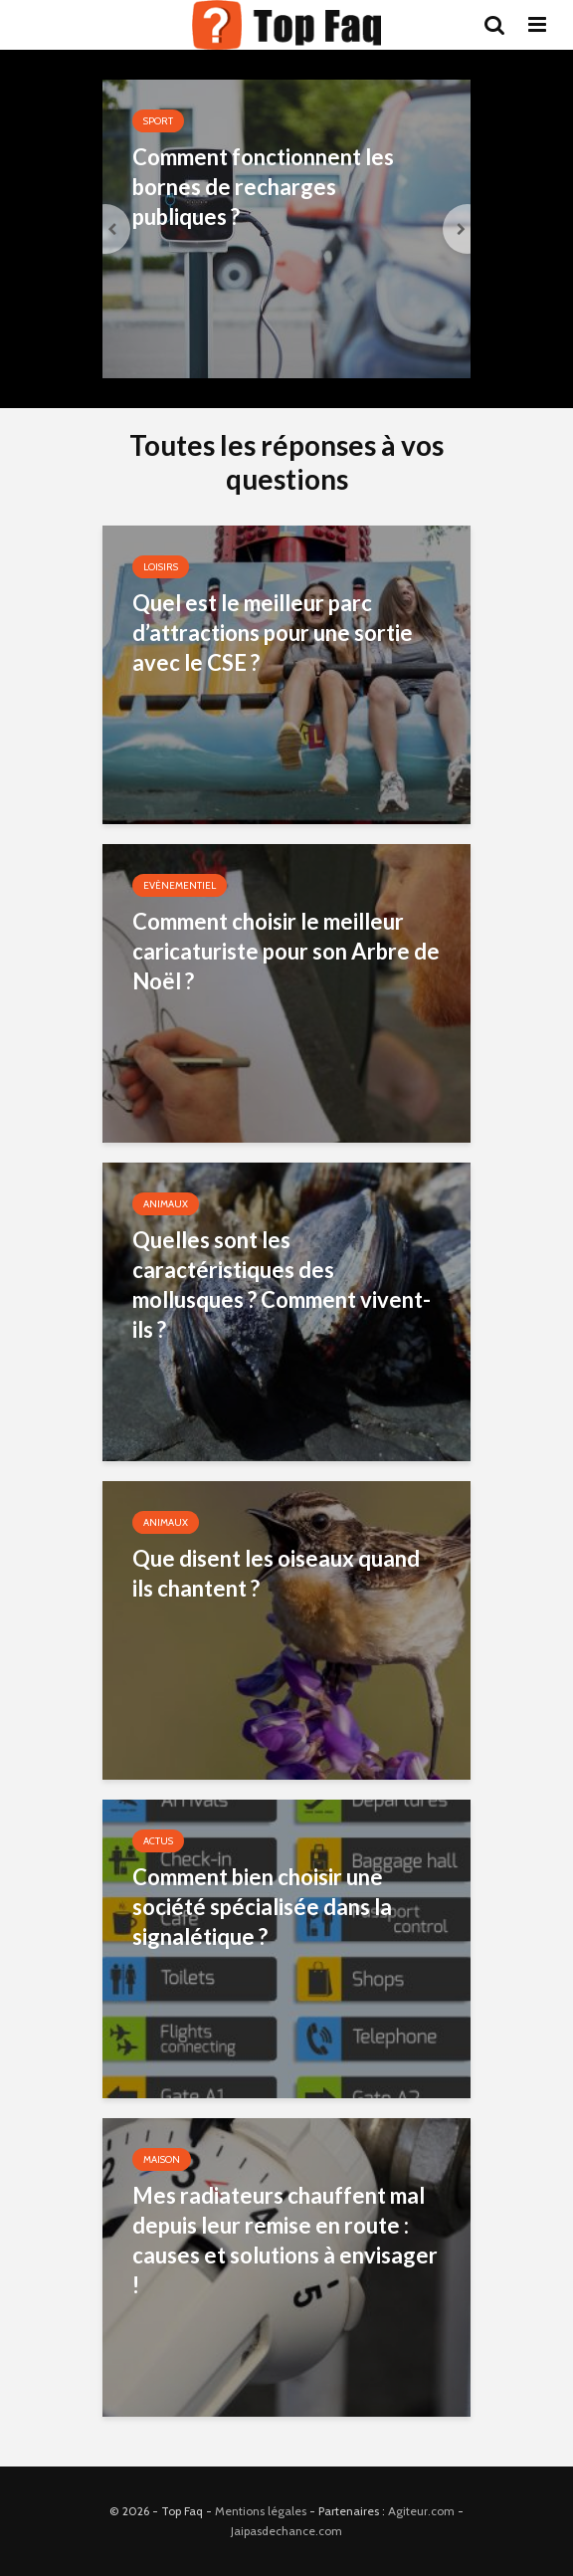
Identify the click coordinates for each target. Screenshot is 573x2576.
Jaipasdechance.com (286, 2530)
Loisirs (160, 566)
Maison (161, 2159)
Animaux (165, 1203)
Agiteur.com (421, 2510)
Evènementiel (179, 885)
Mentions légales (260, 2510)
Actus (158, 1840)
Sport (158, 120)
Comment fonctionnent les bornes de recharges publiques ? (263, 186)
